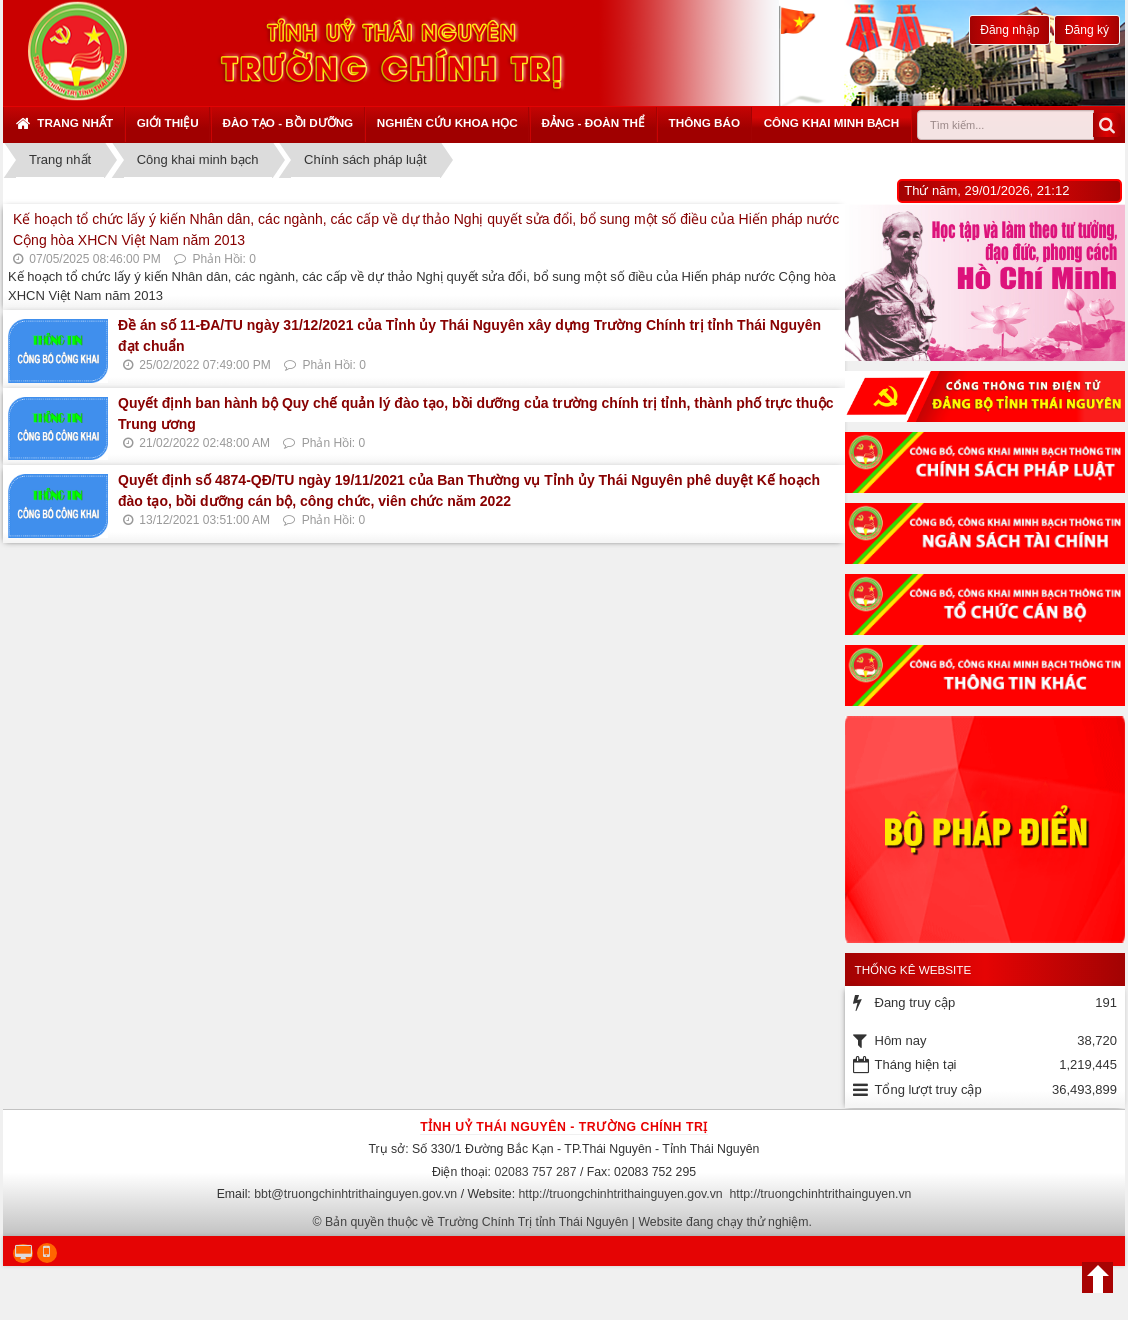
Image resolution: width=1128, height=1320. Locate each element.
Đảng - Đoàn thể (593, 122)
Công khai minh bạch (832, 122)
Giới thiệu (168, 122)
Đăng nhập (1009, 30)
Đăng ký (1087, 30)
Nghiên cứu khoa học (447, 122)
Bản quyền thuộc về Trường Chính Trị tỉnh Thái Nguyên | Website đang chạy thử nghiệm (567, 1222)
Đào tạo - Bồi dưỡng (287, 122)
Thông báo (704, 122)
